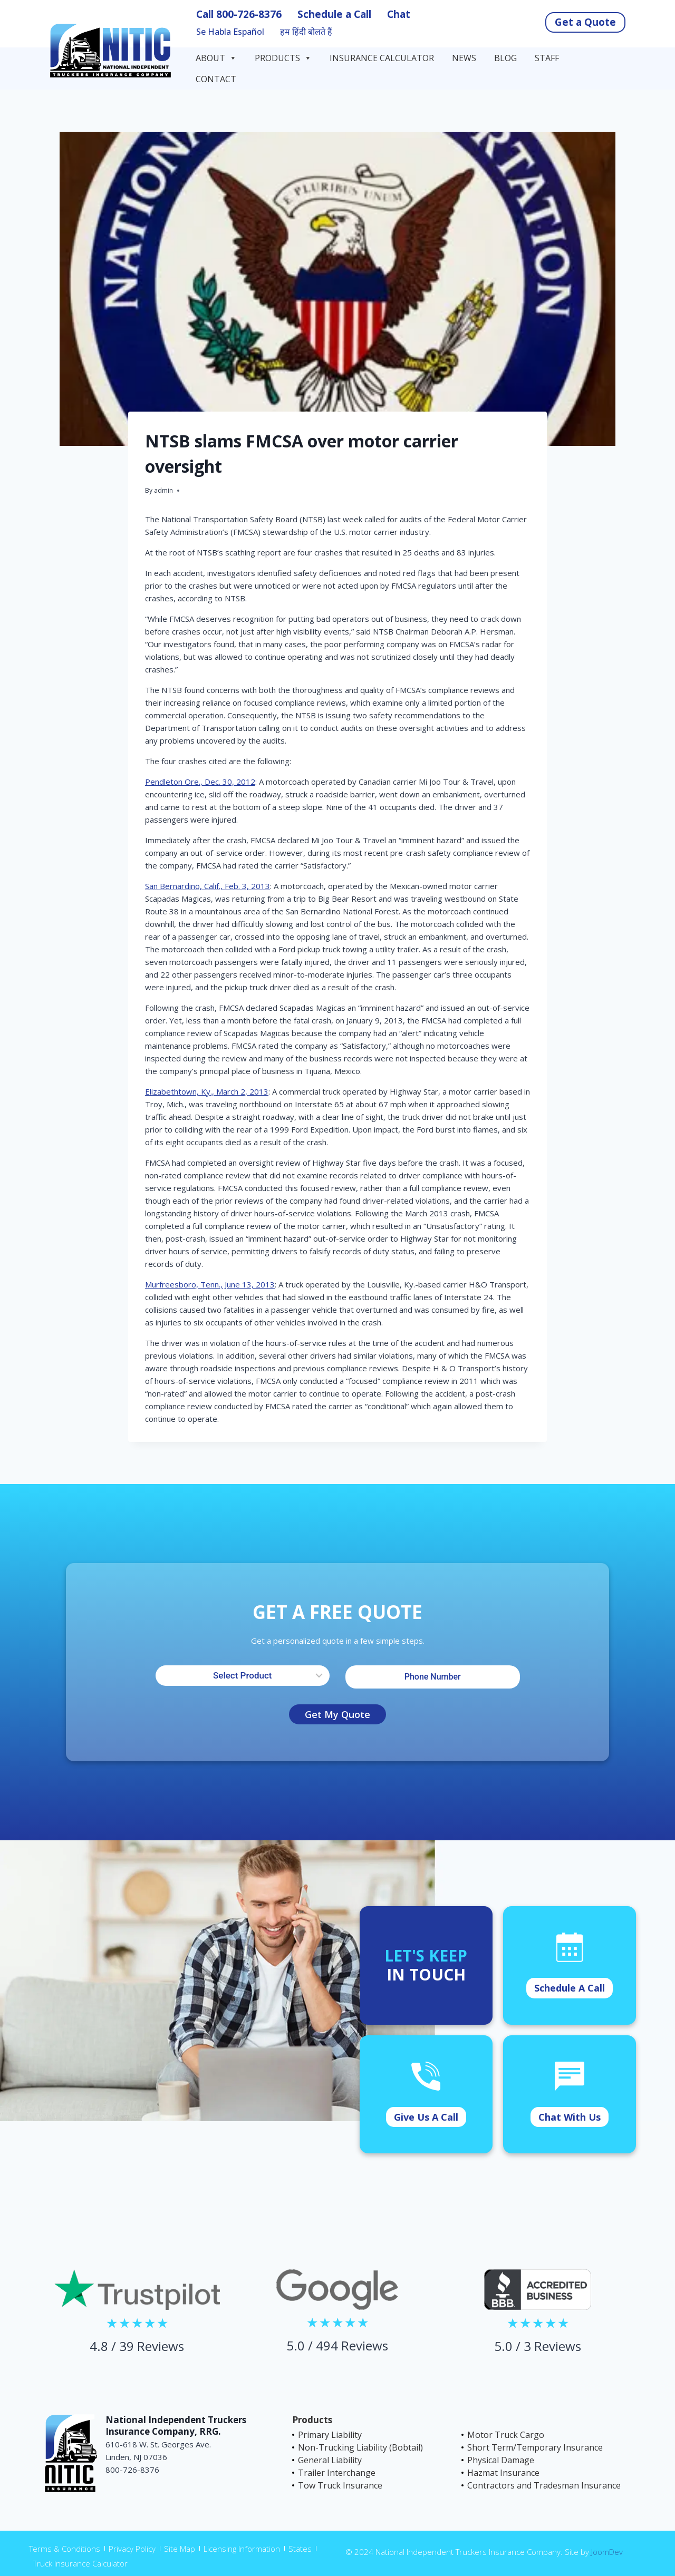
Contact (217, 79)
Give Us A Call (426, 2117)
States (300, 2548)
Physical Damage (500, 2460)
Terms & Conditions (64, 2548)
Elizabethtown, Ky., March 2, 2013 (206, 1091)
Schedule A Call (569, 1988)
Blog (505, 58)
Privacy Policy (132, 2548)
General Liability (330, 2460)
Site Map (179, 2548)
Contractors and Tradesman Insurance (544, 2485)
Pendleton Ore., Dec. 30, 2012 (200, 781)
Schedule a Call (334, 14)
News (464, 58)
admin (163, 490)
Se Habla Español (230, 31)
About (216, 58)
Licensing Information (242, 2548)
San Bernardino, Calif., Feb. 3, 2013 (207, 886)
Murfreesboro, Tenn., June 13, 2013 (210, 1284)
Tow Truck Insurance (340, 2485)
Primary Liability (330, 2435)
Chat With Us (569, 2117)
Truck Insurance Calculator (80, 2563)
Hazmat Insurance (503, 2473)
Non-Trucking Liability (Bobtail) (360, 2447)
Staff (547, 58)
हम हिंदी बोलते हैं (306, 31)
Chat (398, 14)
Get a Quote (585, 22)
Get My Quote (337, 1714)
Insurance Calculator (382, 58)
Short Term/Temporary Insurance (535, 2447)
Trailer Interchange (336, 2473)
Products (283, 58)
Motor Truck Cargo (505, 2435)
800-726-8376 (249, 14)
